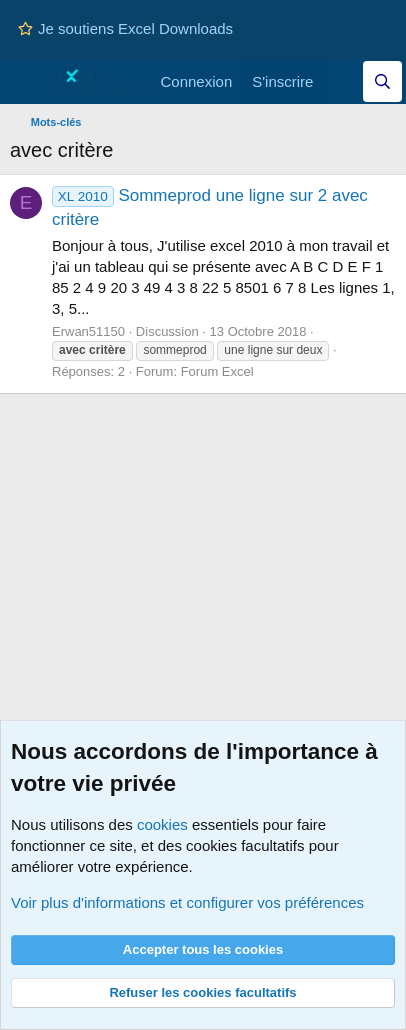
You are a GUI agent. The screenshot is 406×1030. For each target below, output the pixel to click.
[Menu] (27, 82)
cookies (162, 824)
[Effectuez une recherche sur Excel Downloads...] (382, 81)
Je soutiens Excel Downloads (125, 28)
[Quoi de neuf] (342, 81)
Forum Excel (217, 371)
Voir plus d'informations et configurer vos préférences (187, 902)
